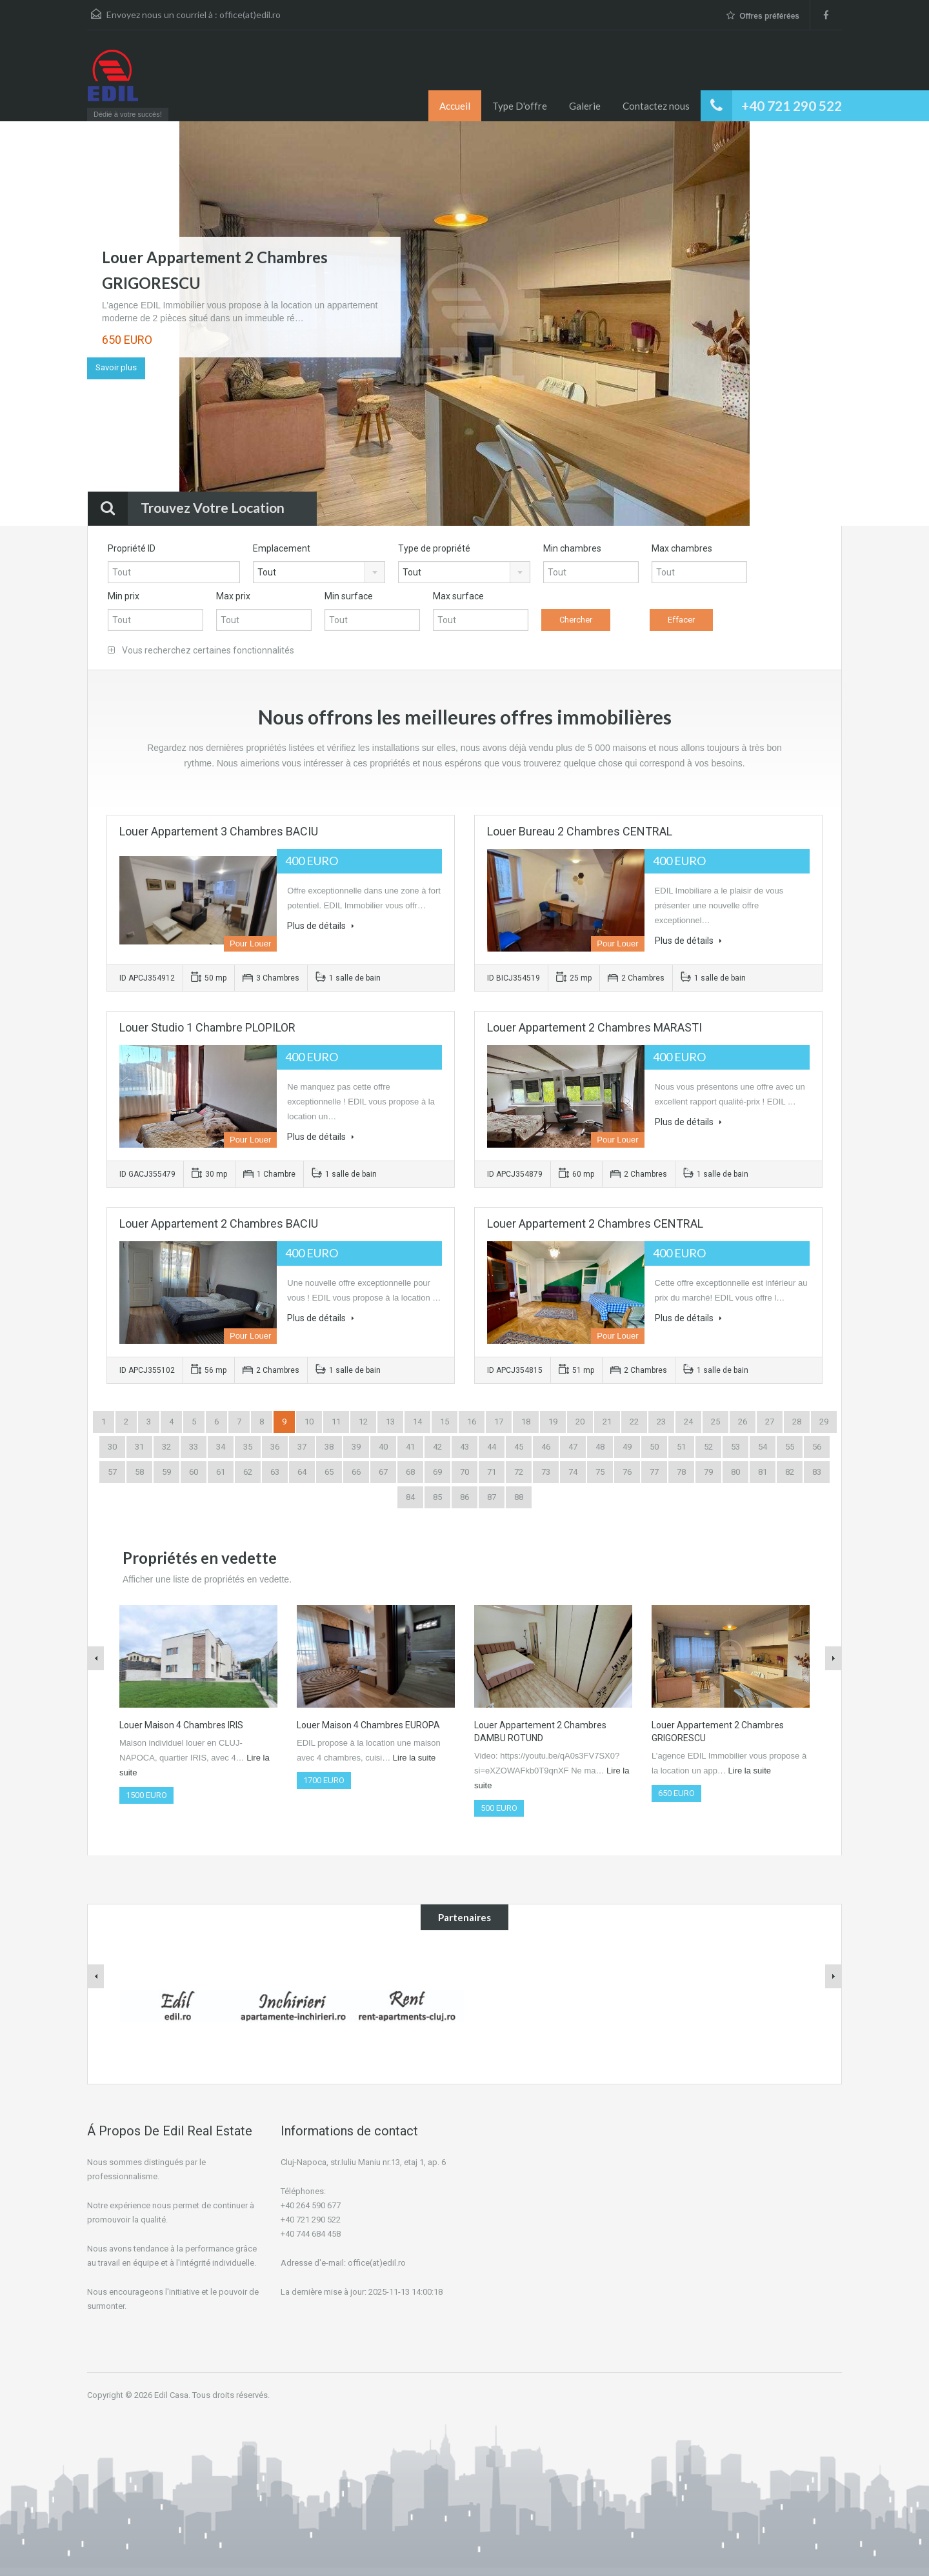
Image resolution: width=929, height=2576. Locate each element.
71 (491, 1472)
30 (112, 1447)
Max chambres (682, 548)
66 (356, 1472)
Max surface (458, 596)
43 (464, 1447)
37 (301, 1447)
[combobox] (319, 572)
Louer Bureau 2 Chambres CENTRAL (579, 831)
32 (166, 1447)
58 (139, 1472)
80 (735, 1472)
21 (607, 1421)
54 (762, 1447)
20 (579, 1421)
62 (247, 1472)
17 (498, 1421)
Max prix (233, 596)
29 (823, 1421)
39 (356, 1447)
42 (437, 1447)
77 (654, 1472)
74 (572, 1472)
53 (735, 1447)
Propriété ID (131, 548)
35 (247, 1447)
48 (599, 1447)
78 (681, 1472)
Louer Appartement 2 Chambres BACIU (218, 1223)
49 (627, 1447)
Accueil (454, 106)
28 (796, 1421)
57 (112, 1472)
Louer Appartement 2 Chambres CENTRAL (595, 1223)
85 (437, 1497)
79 (708, 1472)
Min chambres (572, 548)
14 (417, 1421)
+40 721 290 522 (791, 105)
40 (383, 1447)
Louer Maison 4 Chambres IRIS (181, 1725)
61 (220, 1472)
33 (193, 1447)
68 (410, 1472)
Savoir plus (116, 367)
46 (545, 1447)
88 (518, 1497)
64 (301, 1472)
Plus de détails (320, 926)
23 (661, 1421)
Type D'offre (519, 106)
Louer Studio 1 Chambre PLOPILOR (207, 1027)
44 (491, 1447)
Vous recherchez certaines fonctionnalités (201, 650)
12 (363, 1421)
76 (627, 1472)
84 (410, 1497)
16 (471, 1421)
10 (309, 1421)
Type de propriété (434, 548)
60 (193, 1472)
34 (220, 1447)
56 (816, 1447)
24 (688, 1421)
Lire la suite (414, 1757)
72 (518, 1472)
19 (552, 1421)
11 (336, 1421)
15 (444, 1421)
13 (390, 1421)
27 (769, 1421)
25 (715, 1421)
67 (383, 1472)
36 (274, 1447)
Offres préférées (762, 16)
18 (525, 1421)
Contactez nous (656, 106)
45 (518, 1447)
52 (708, 1447)
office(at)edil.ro (250, 14)
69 (437, 1472)
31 (139, 1447)
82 (789, 1472)
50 (654, 1447)
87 (491, 1497)
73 (545, 1472)
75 (599, 1472)
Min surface (349, 596)
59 (166, 1472)
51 (681, 1447)
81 (762, 1472)
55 (789, 1447)
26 (742, 1421)
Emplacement (281, 548)
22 (634, 1421)
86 (464, 1497)
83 (816, 1472)
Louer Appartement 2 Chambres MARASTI (594, 1027)
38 (329, 1447)
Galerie (585, 106)
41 (410, 1447)
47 (572, 1447)
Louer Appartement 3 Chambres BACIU (218, 831)
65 (329, 1472)
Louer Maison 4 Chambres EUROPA (368, 1725)
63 (274, 1472)
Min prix (123, 596)
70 (464, 1472)
